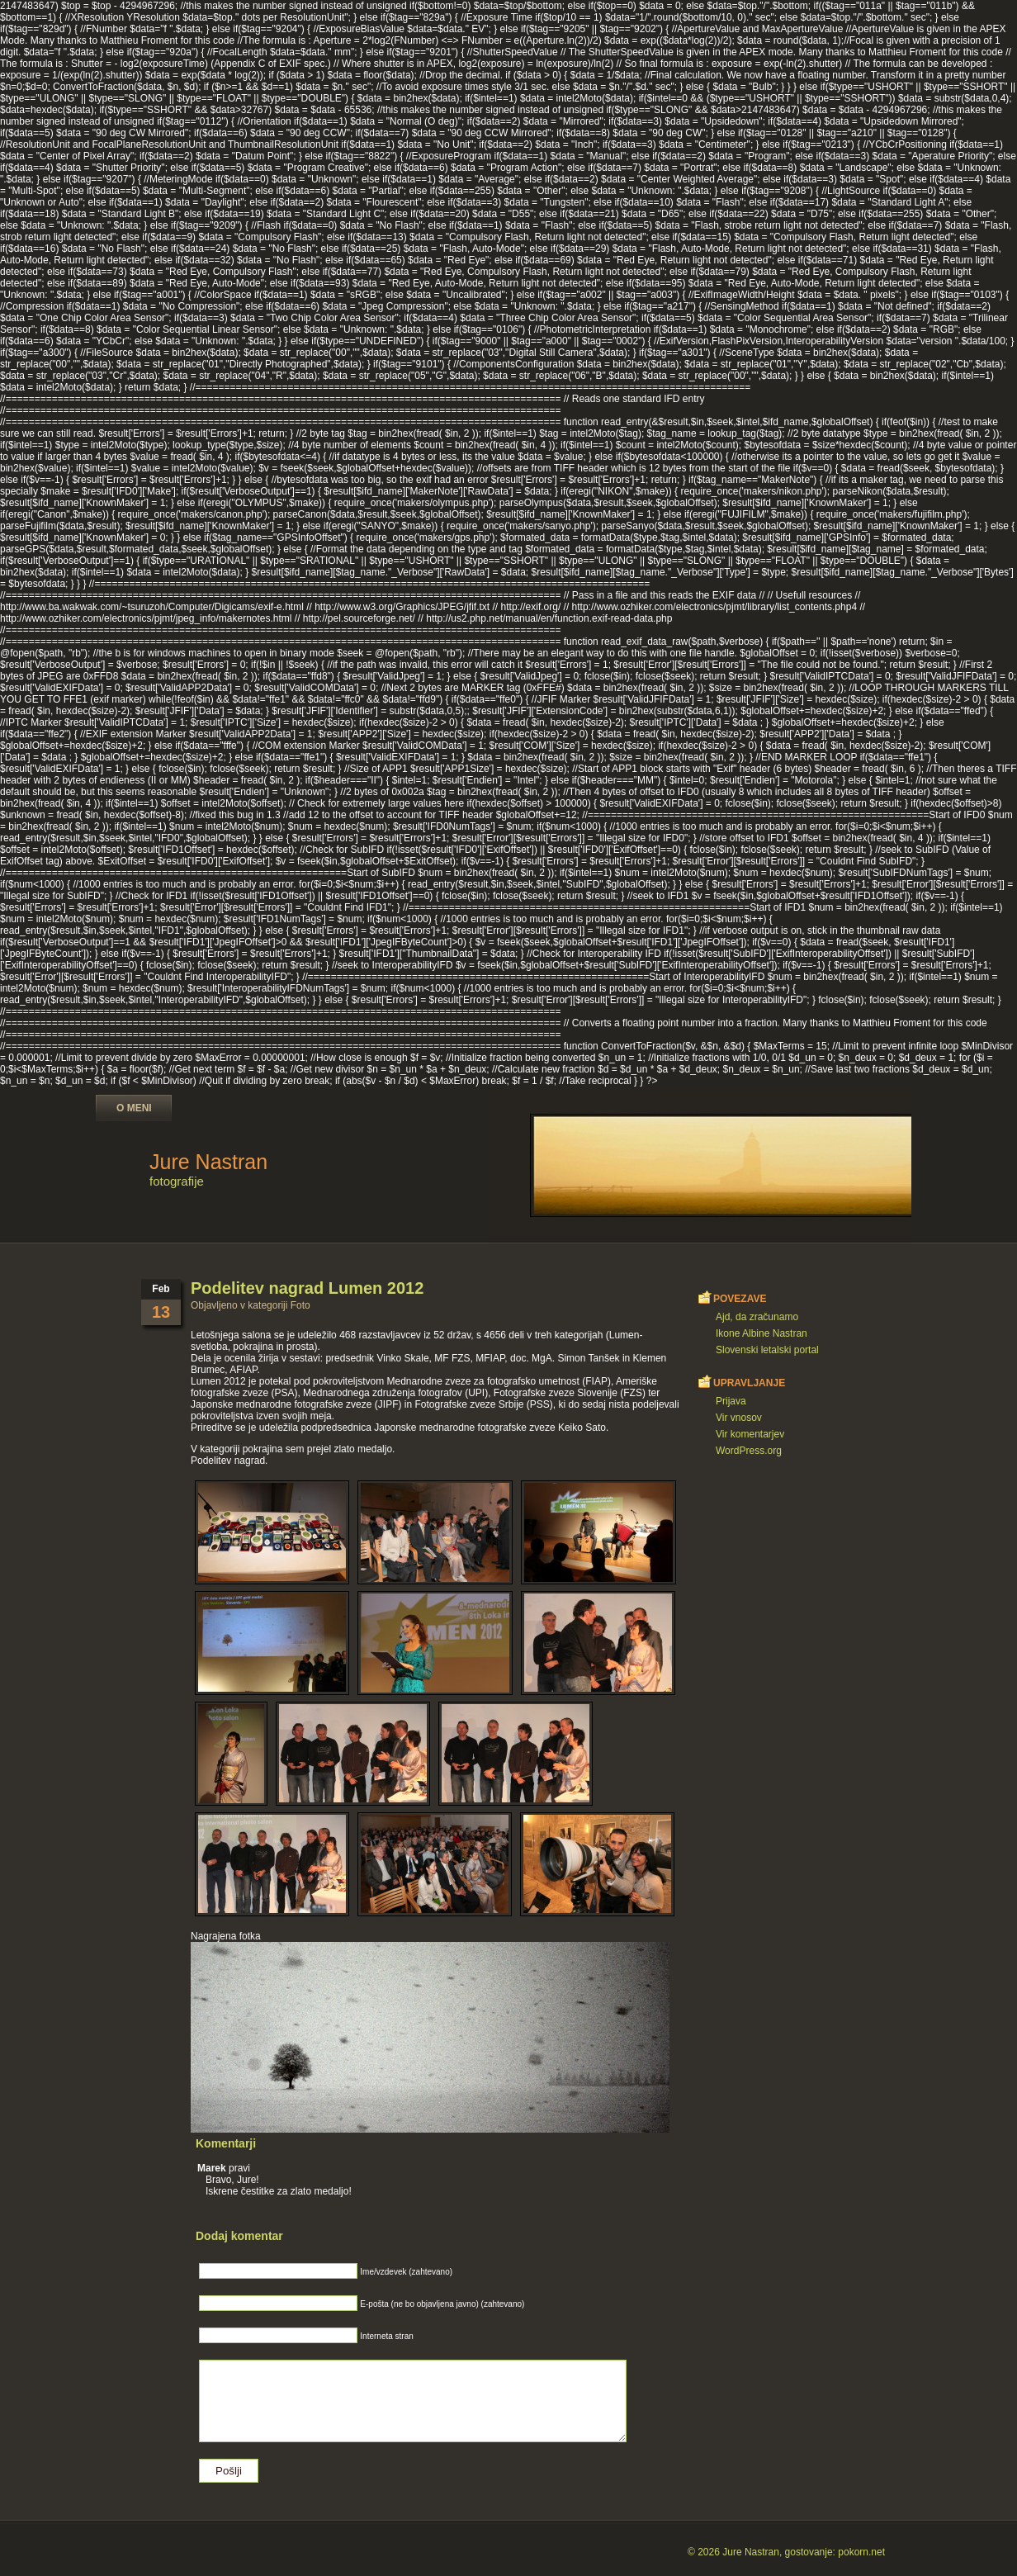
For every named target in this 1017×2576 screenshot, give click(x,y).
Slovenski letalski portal (767, 1350)
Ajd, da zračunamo (757, 1317)
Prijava (731, 1401)
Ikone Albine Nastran (761, 1333)
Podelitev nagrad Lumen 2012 (307, 1288)
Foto (300, 1305)
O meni (134, 1108)
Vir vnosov (739, 1417)
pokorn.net (861, 2552)
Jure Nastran (208, 1161)
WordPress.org (749, 1450)
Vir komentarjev (750, 1434)
